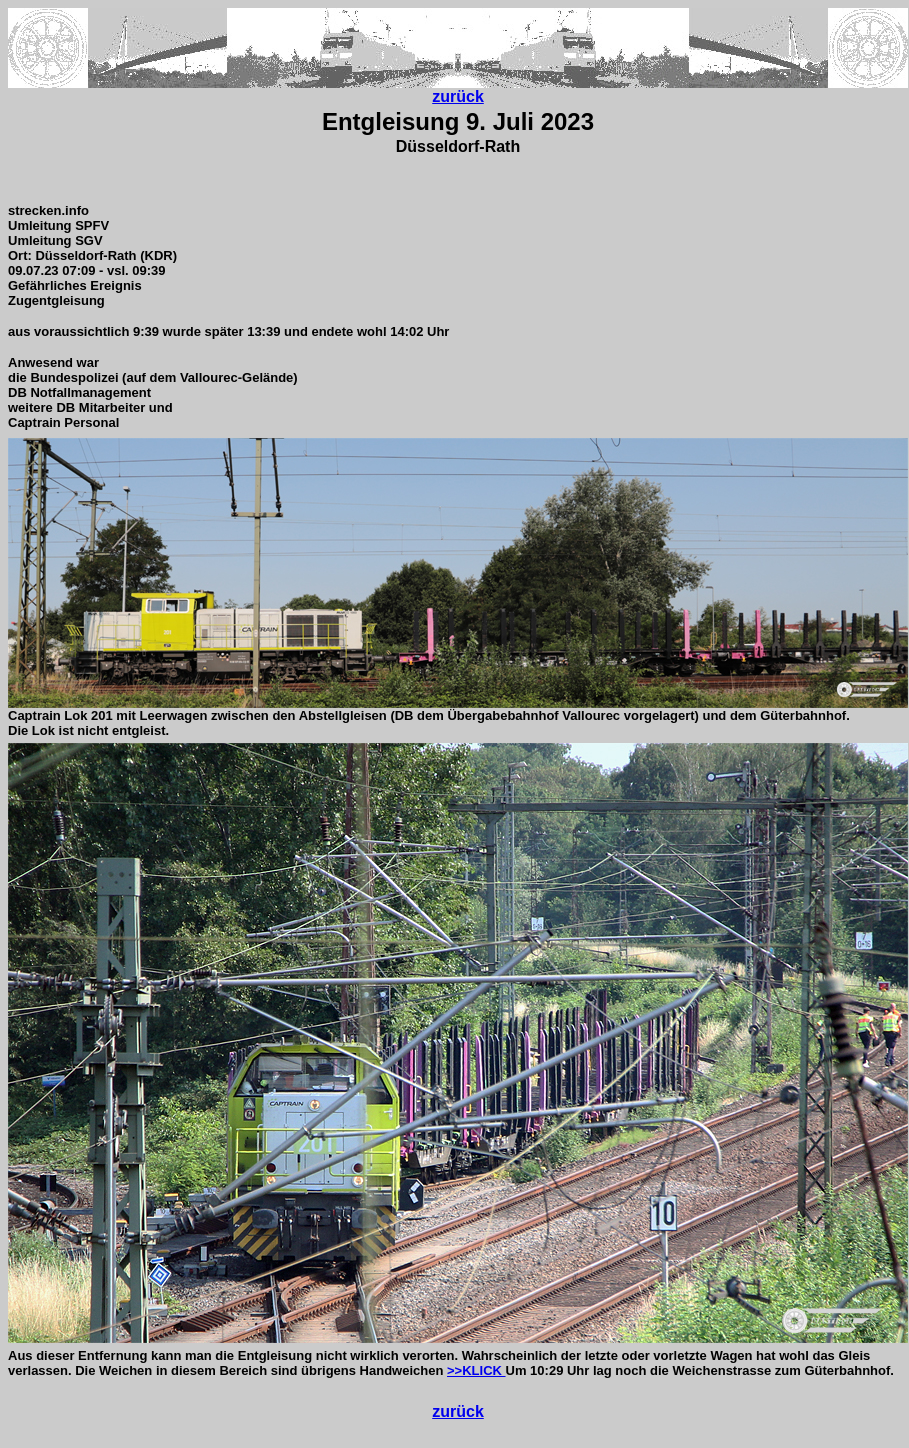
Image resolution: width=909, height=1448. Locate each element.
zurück (458, 96)
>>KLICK (476, 1370)
